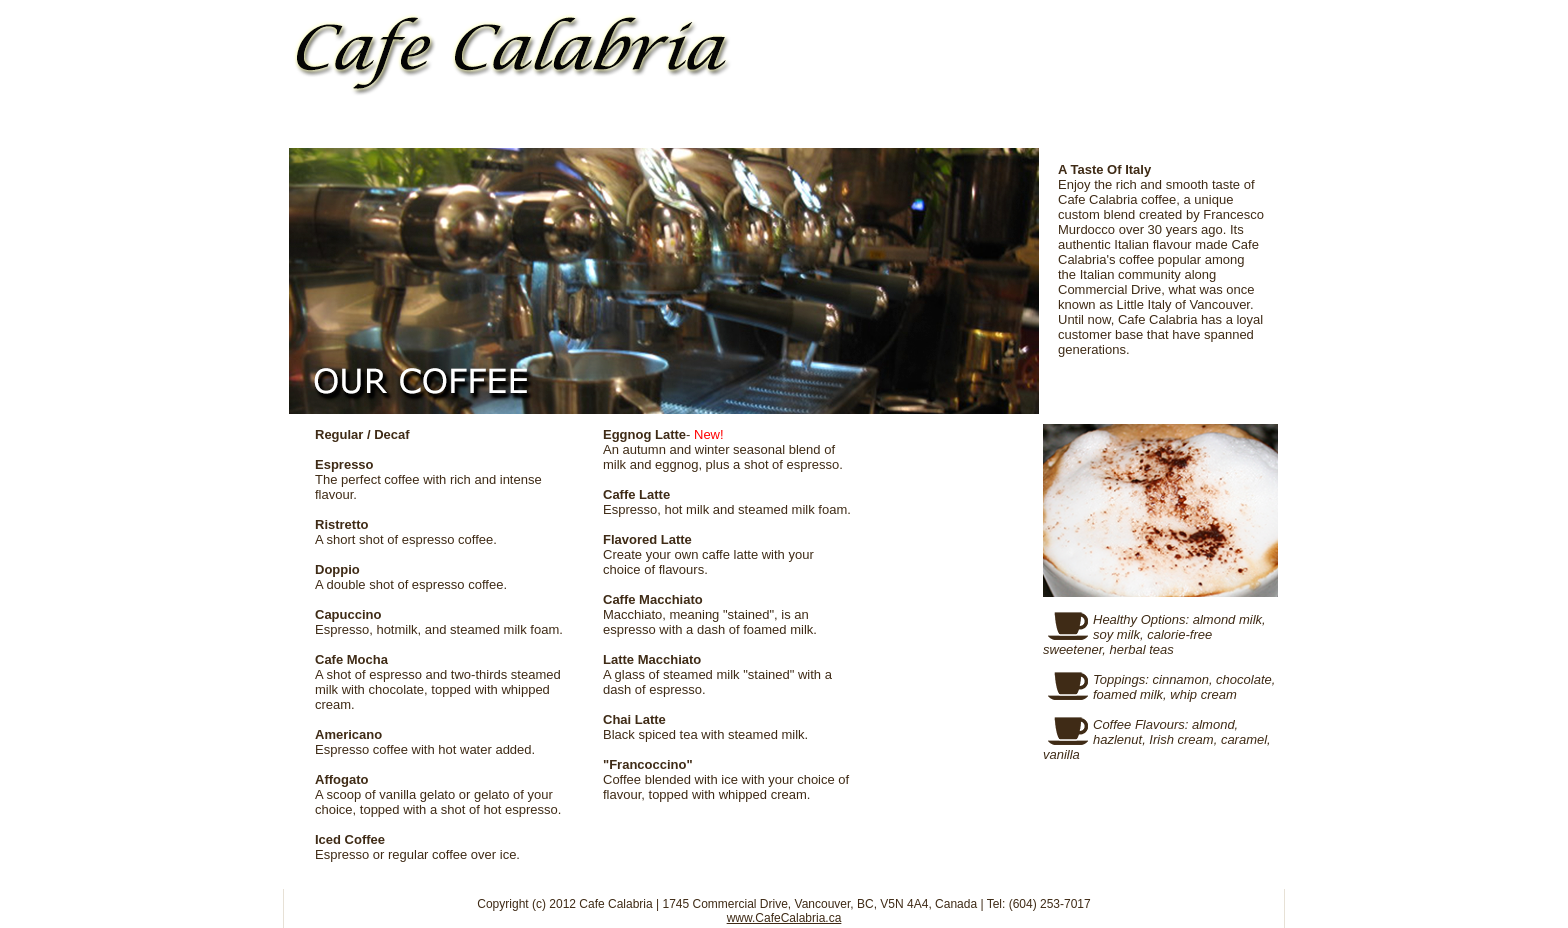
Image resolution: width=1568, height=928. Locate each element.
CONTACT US (1198, 126)
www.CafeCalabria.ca (784, 918)
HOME (354, 126)
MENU (683, 126)
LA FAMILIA (854, 126)
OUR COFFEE (511, 126)
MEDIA (1027, 126)
